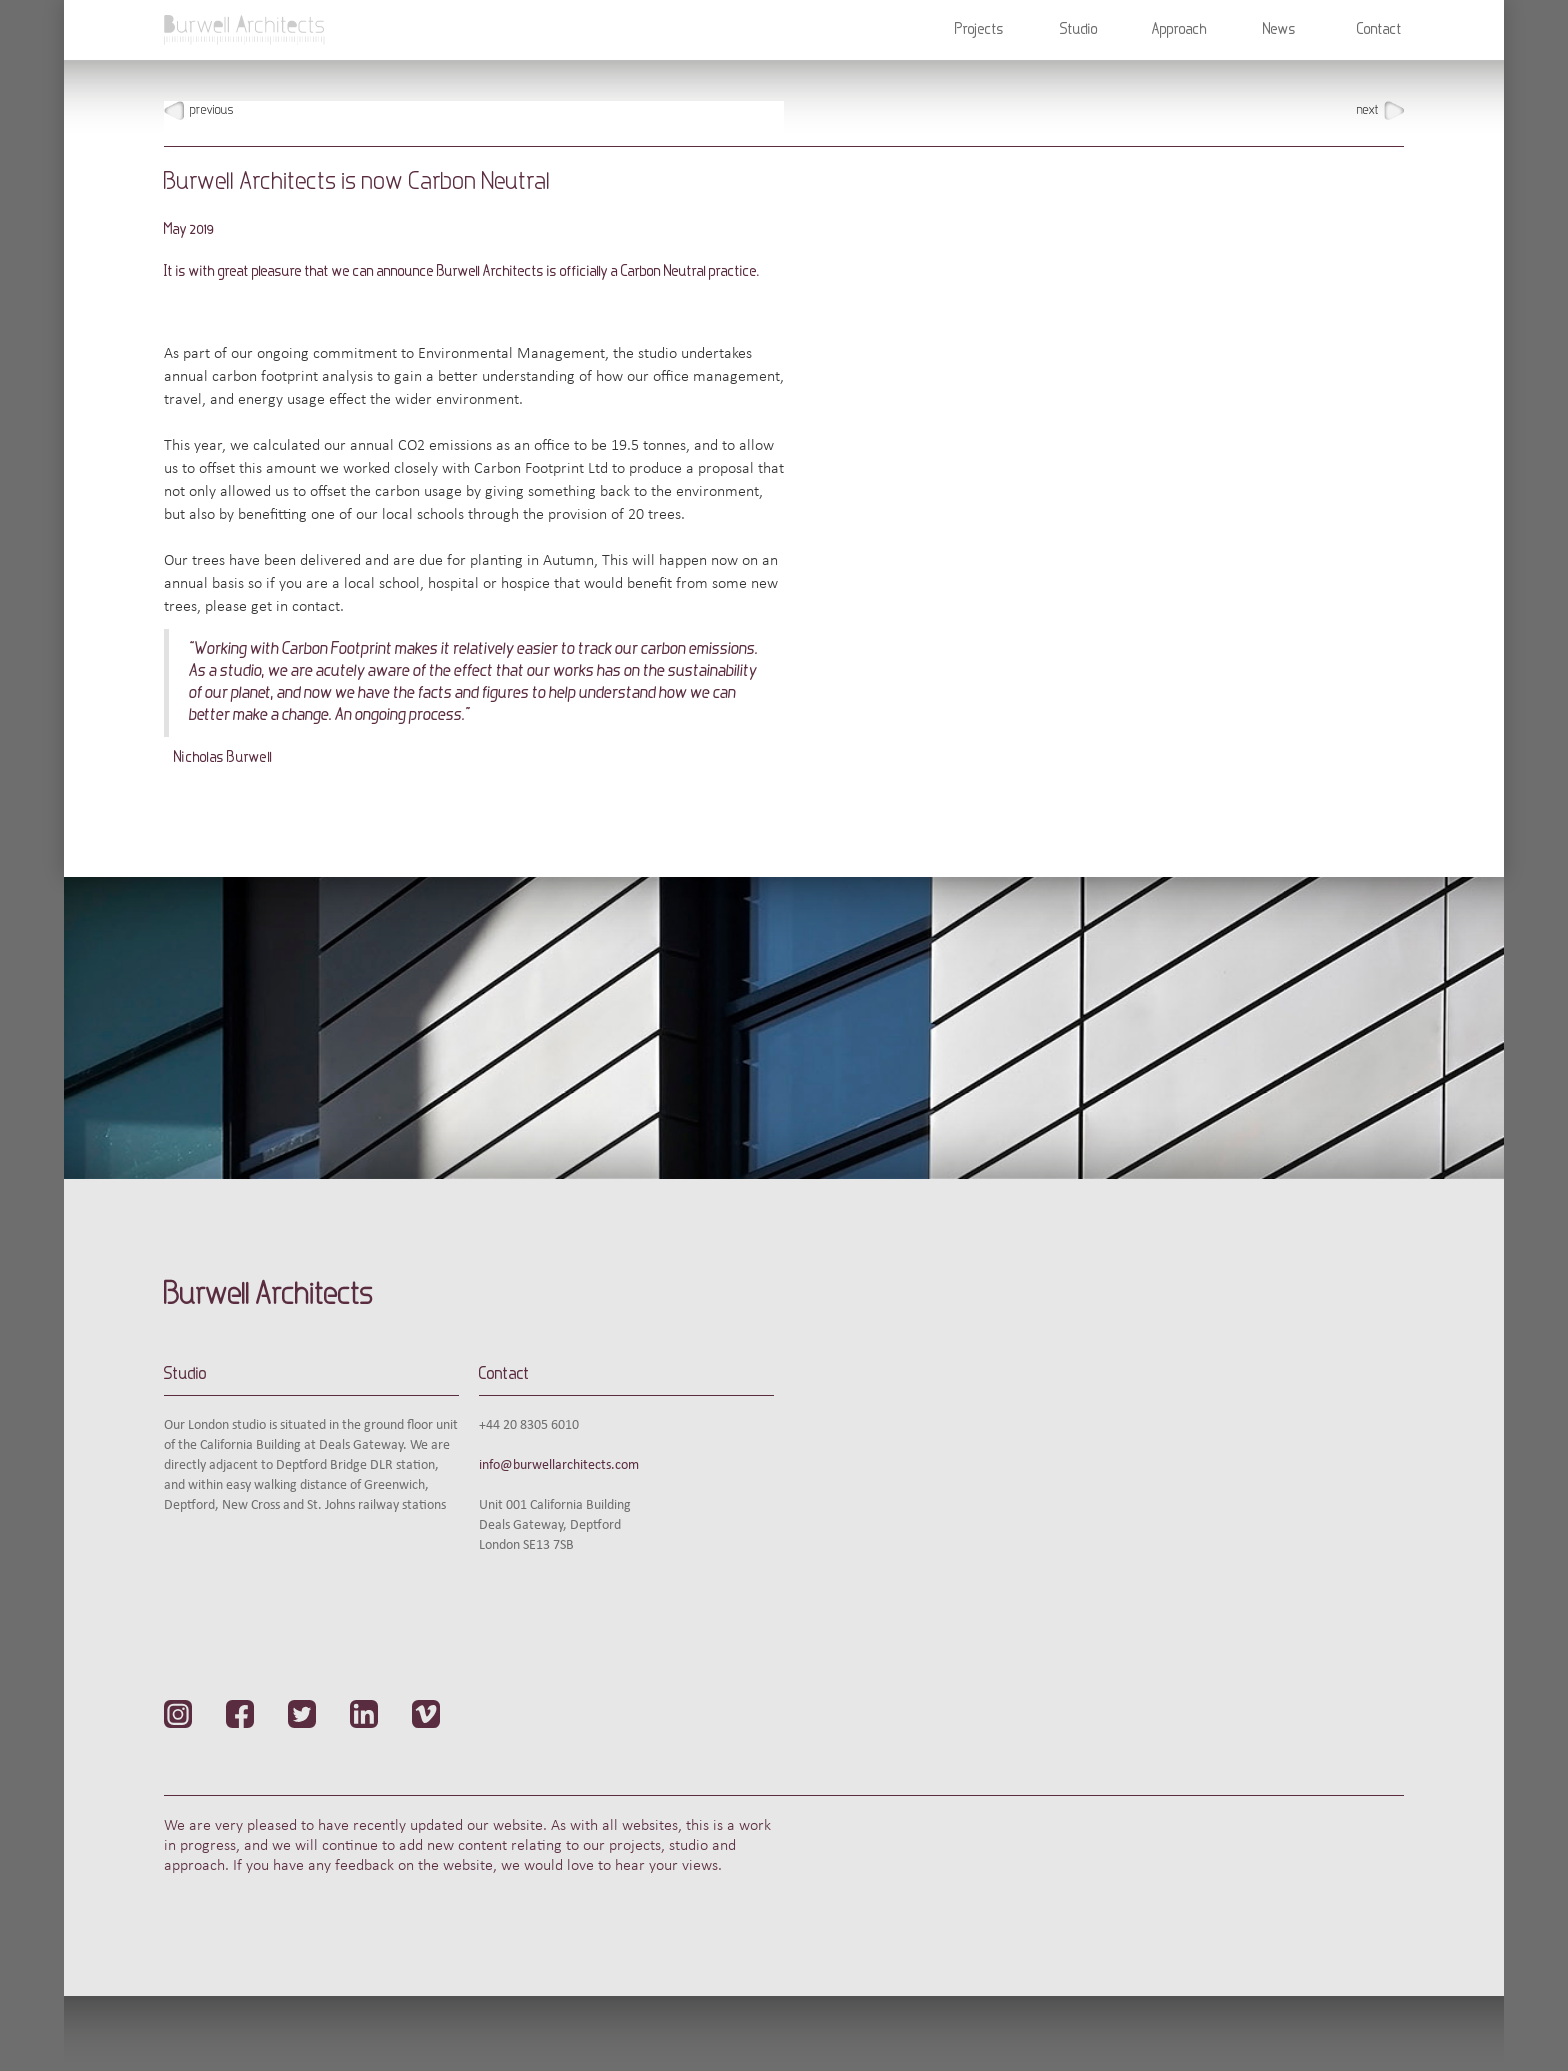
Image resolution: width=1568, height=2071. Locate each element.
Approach (1179, 30)
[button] (979, 30)
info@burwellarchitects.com (559, 1465)
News (1279, 30)
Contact (1379, 30)
